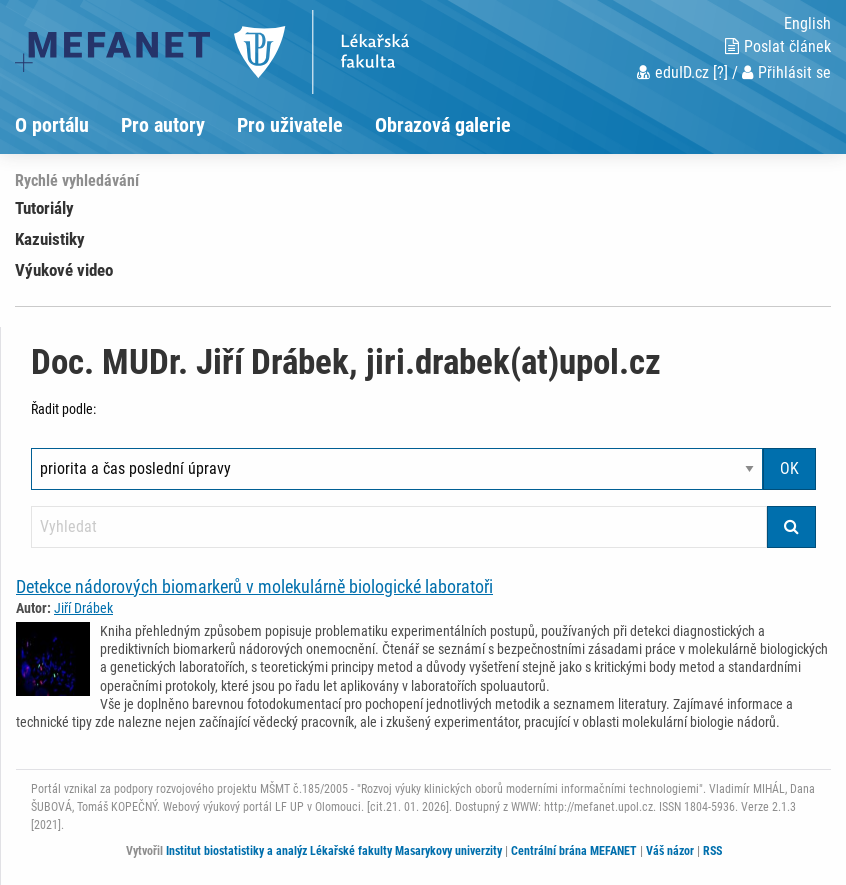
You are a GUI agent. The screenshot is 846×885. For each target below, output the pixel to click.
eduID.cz (673, 72)
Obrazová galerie (443, 125)
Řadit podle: (63, 409)
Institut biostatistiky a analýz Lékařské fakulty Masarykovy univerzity (334, 851)
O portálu (52, 125)
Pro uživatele (290, 125)
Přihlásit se (786, 72)
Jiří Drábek (83, 608)
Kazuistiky (50, 239)
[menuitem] (68, 125)
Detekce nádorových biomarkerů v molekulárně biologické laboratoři (254, 586)
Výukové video (64, 270)
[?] (720, 72)
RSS (712, 851)
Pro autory (163, 125)
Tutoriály (44, 208)
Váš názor (670, 851)
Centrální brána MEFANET (574, 851)
